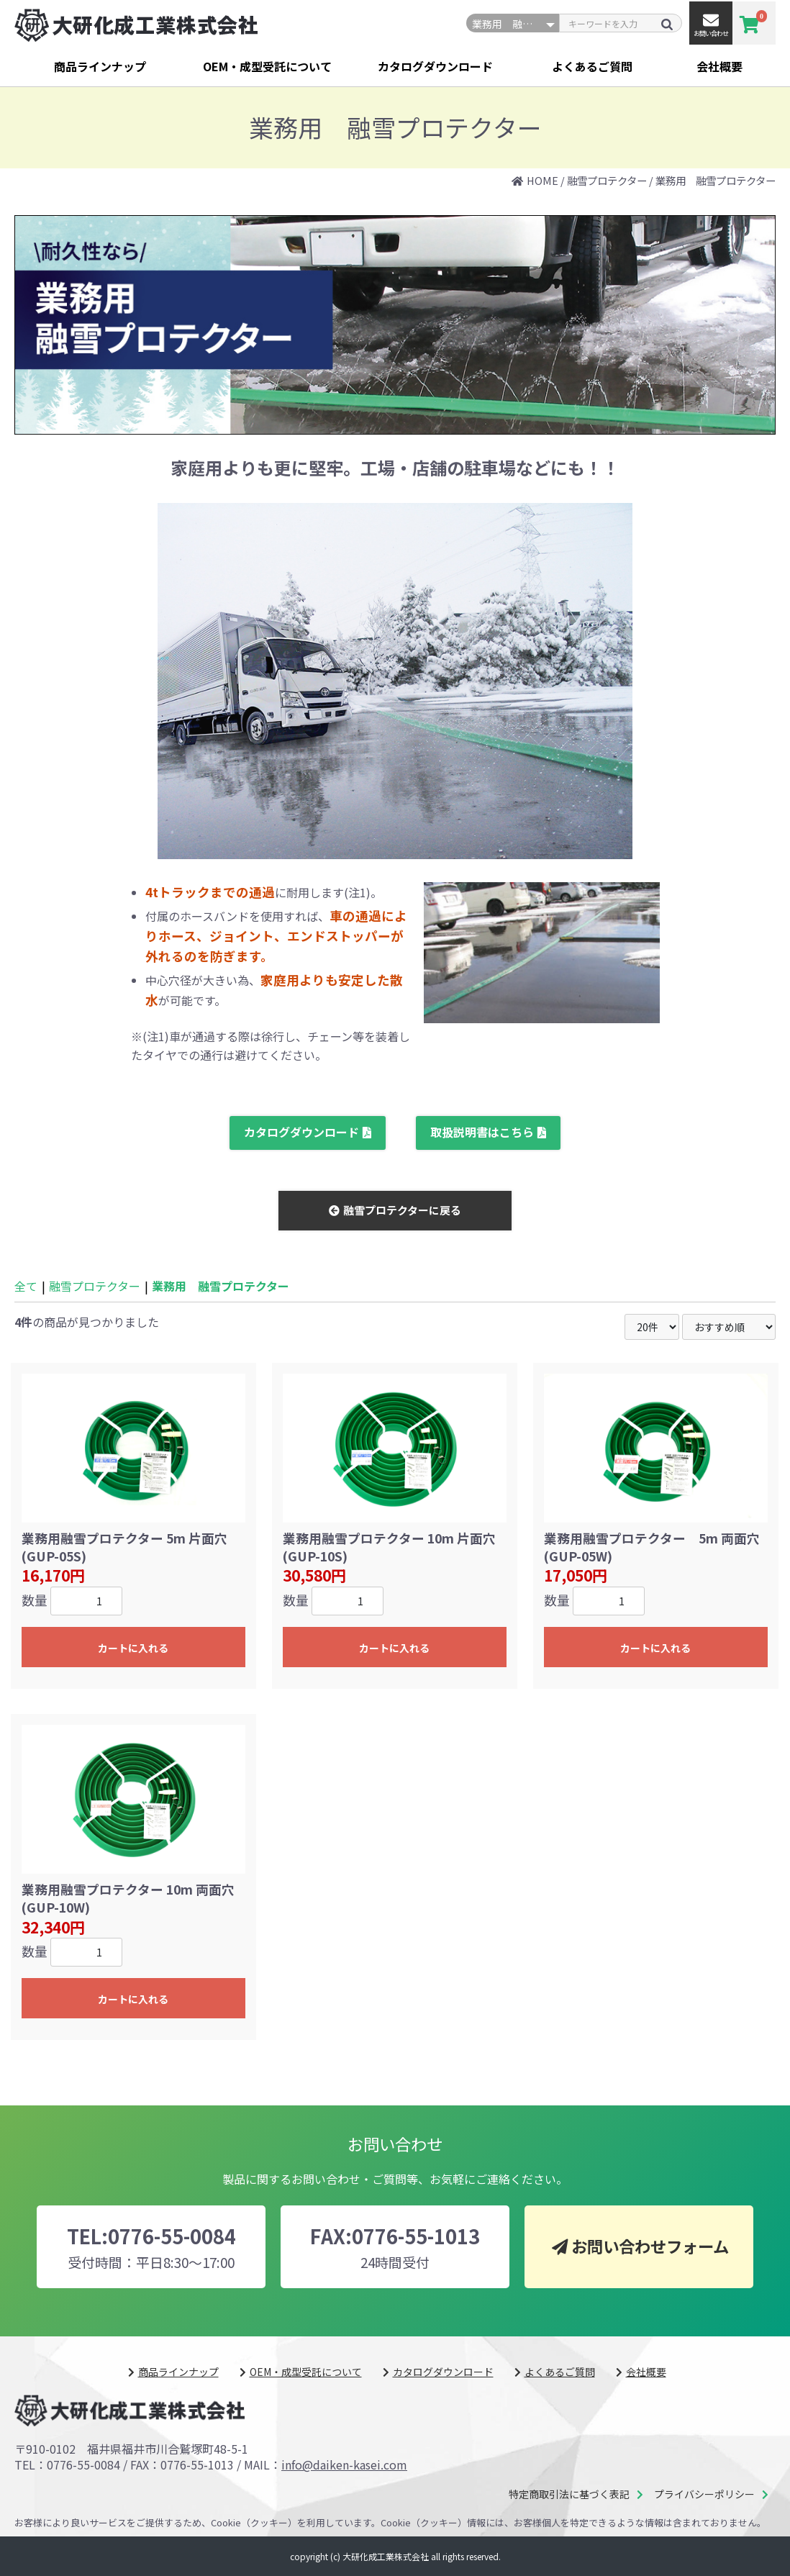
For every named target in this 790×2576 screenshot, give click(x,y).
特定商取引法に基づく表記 (569, 2494)
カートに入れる (133, 1648)
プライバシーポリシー (704, 2494)
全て (25, 1285)
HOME (542, 180)
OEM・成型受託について (267, 66)
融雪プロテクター (607, 180)
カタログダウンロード (435, 66)
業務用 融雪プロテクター (715, 180)
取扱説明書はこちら (482, 1131)
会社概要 (719, 66)
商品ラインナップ (100, 66)
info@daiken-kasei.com (344, 2464)
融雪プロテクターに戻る (402, 1209)
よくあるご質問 (592, 66)
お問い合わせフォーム (650, 2245)
